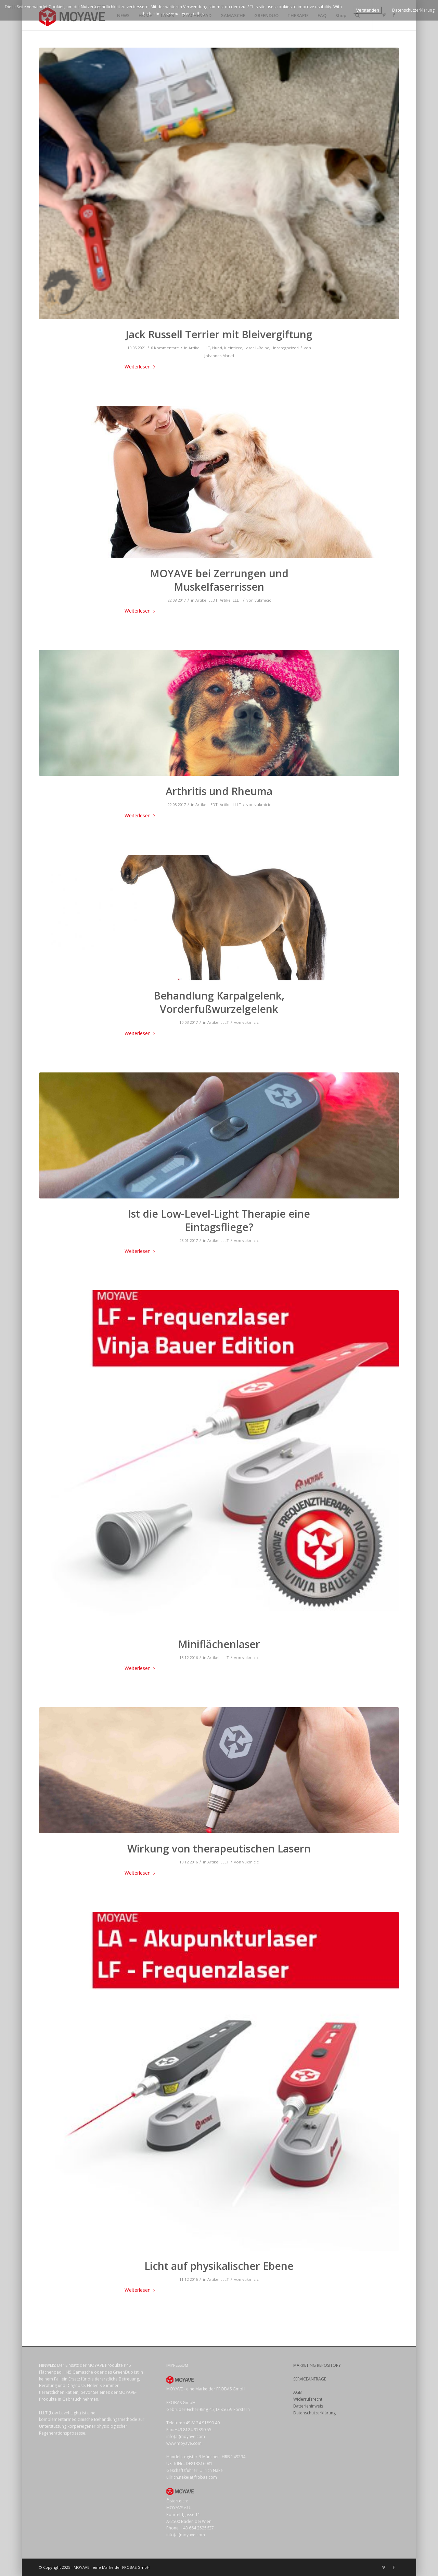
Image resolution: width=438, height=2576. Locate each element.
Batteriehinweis (308, 2406)
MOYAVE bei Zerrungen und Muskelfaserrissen (219, 580)
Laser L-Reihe (256, 347)
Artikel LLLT (199, 347)
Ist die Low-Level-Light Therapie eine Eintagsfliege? (219, 1220)
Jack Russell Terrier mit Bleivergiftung (219, 334)
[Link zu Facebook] (394, 2567)
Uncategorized (285, 347)
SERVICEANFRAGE (309, 2379)
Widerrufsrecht (307, 2399)
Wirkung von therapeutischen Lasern (219, 1849)
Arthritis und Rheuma (219, 791)
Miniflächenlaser (219, 1644)
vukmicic (263, 600)
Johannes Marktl (219, 355)
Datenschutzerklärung (314, 2413)
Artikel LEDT (206, 600)
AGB (297, 2392)
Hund (217, 347)
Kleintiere (233, 347)
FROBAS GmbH (136, 2567)
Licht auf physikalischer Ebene (219, 2266)
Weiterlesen (141, 366)
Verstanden (367, 10)
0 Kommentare (165, 347)
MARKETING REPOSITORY (317, 2365)
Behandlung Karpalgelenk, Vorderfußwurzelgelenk (219, 1002)
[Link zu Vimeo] (383, 2567)
